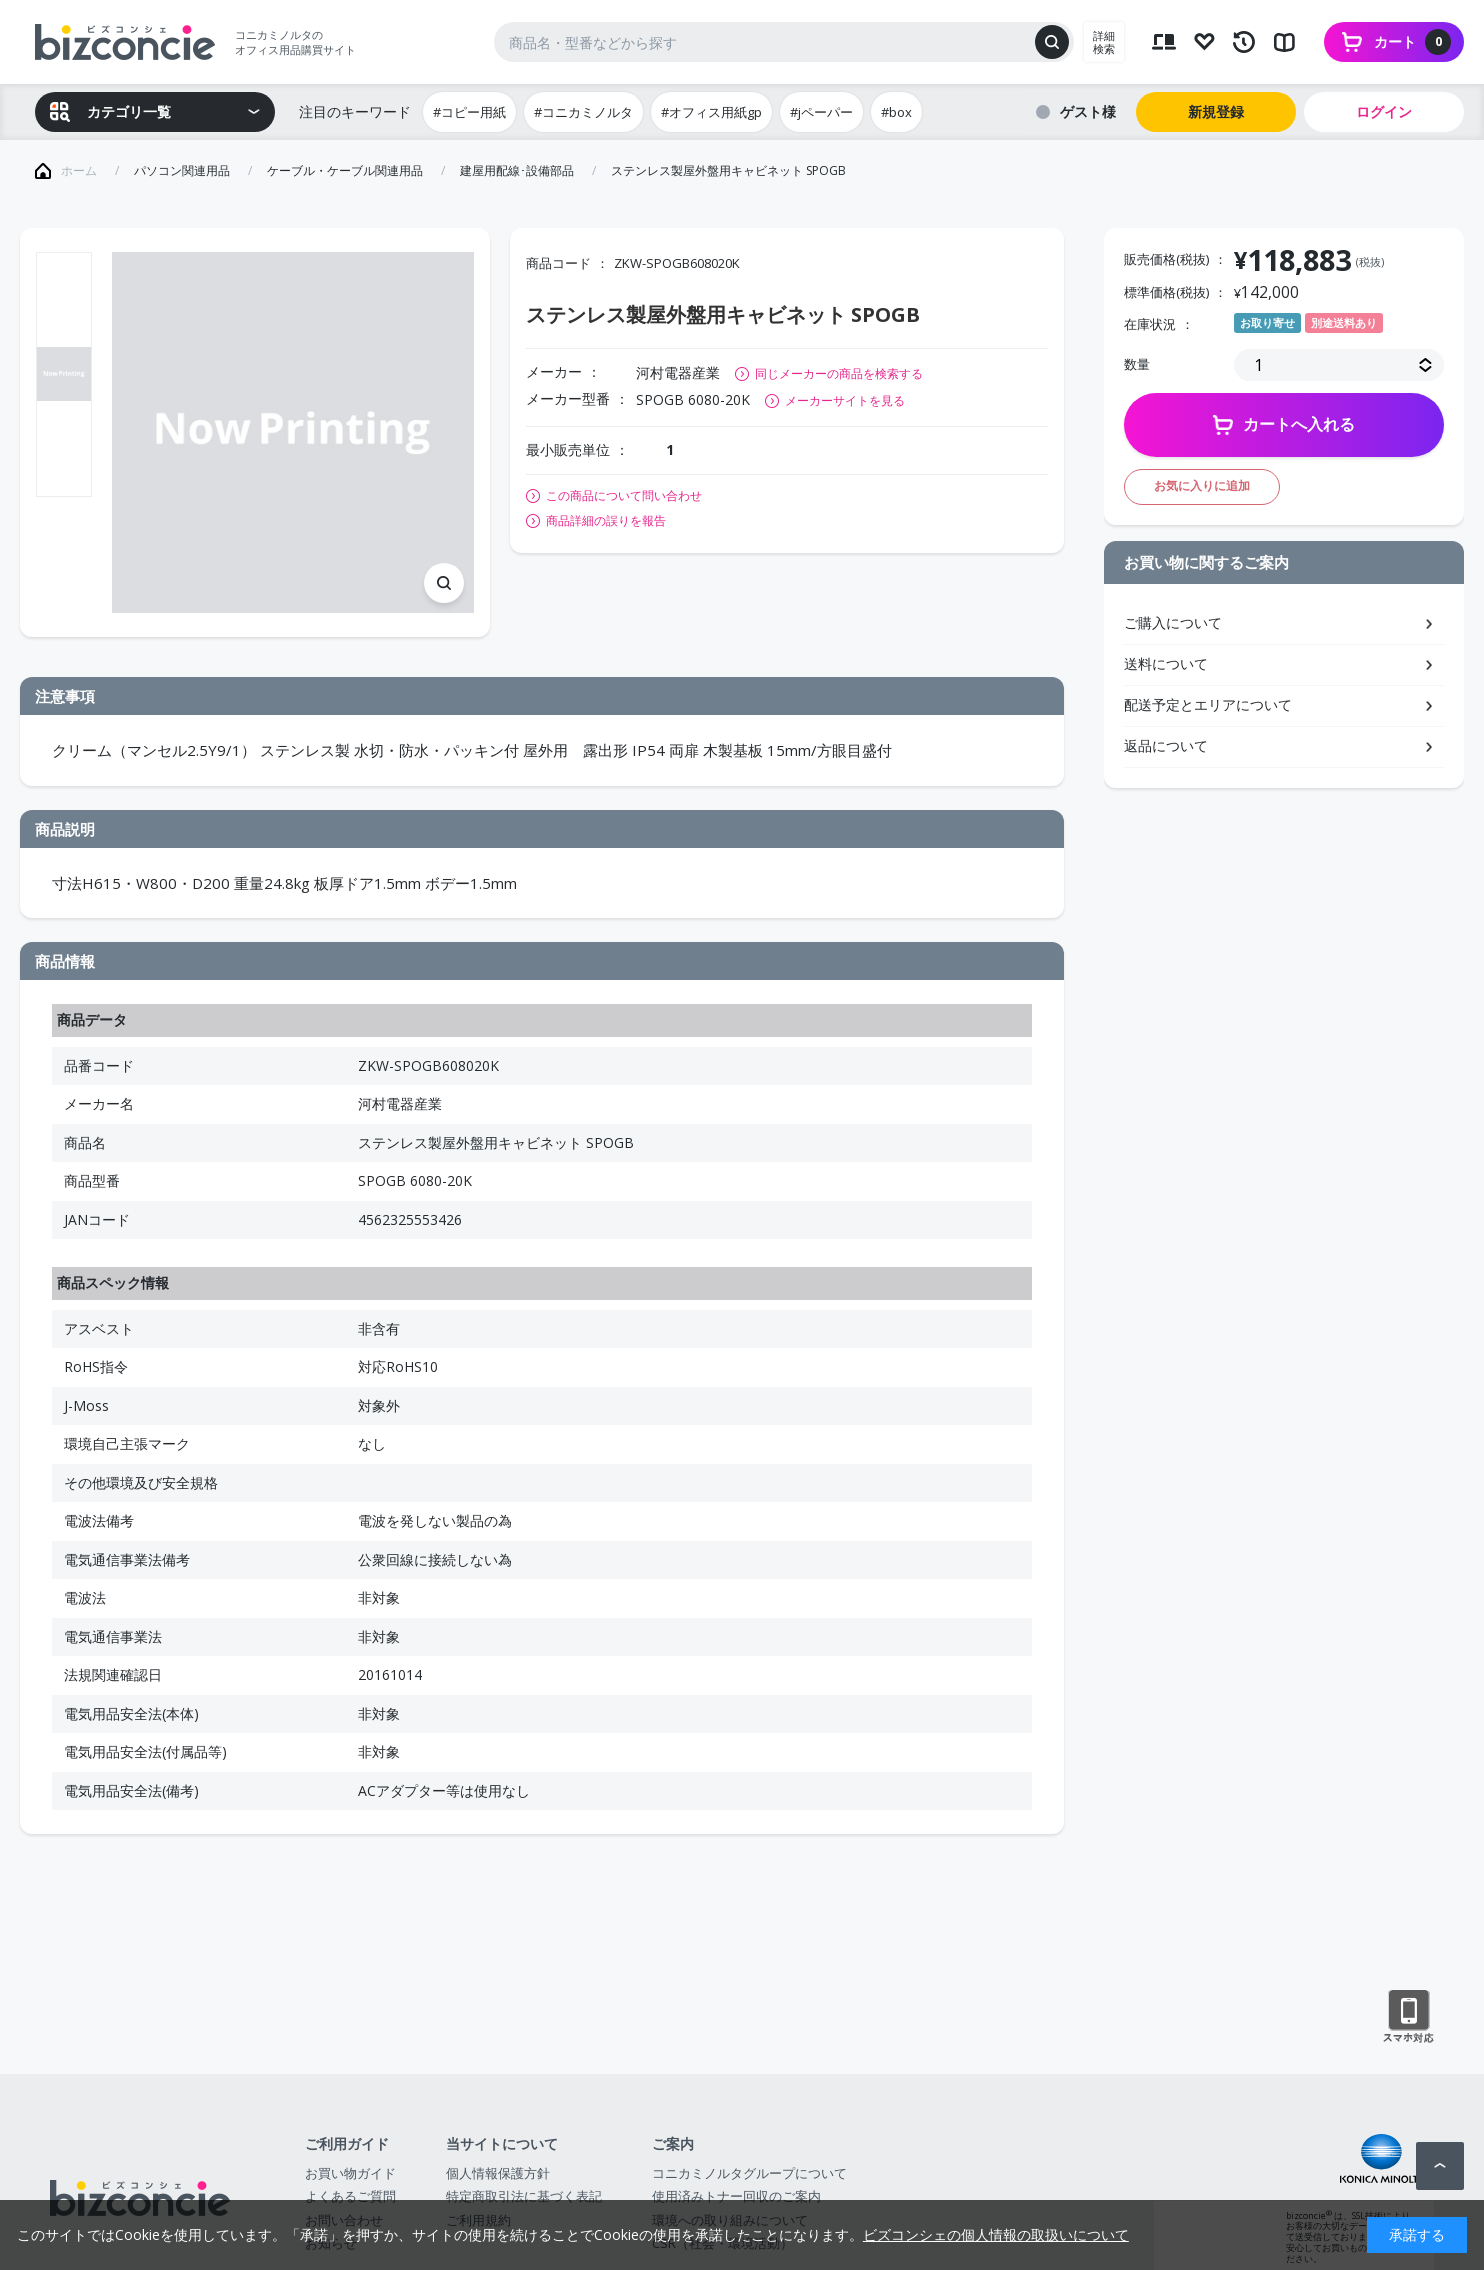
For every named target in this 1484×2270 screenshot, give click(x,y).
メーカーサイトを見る (845, 400)
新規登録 (1216, 111)
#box (896, 112)
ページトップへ (1440, 2166)
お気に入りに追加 (1202, 485)
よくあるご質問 (350, 2196)
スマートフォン (1408, 2017)
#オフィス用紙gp (711, 112)
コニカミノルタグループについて (749, 2173)
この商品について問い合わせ (624, 496)
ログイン (1384, 111)
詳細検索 (1104, 42)
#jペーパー (821, 112)
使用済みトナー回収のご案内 (736, 2196)
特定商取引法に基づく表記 (524, 2196)
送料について (1166, 663)
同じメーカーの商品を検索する (839, 373)
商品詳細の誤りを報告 (606, 521)
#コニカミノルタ (583, 112)
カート (1412, 42)
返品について (1166, 745)
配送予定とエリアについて (1208, 704)
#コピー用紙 (469, 112)
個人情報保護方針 (498, 2173)
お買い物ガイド (350, 2173)
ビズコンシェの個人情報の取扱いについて (996, 2234)
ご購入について (1173, 622)
